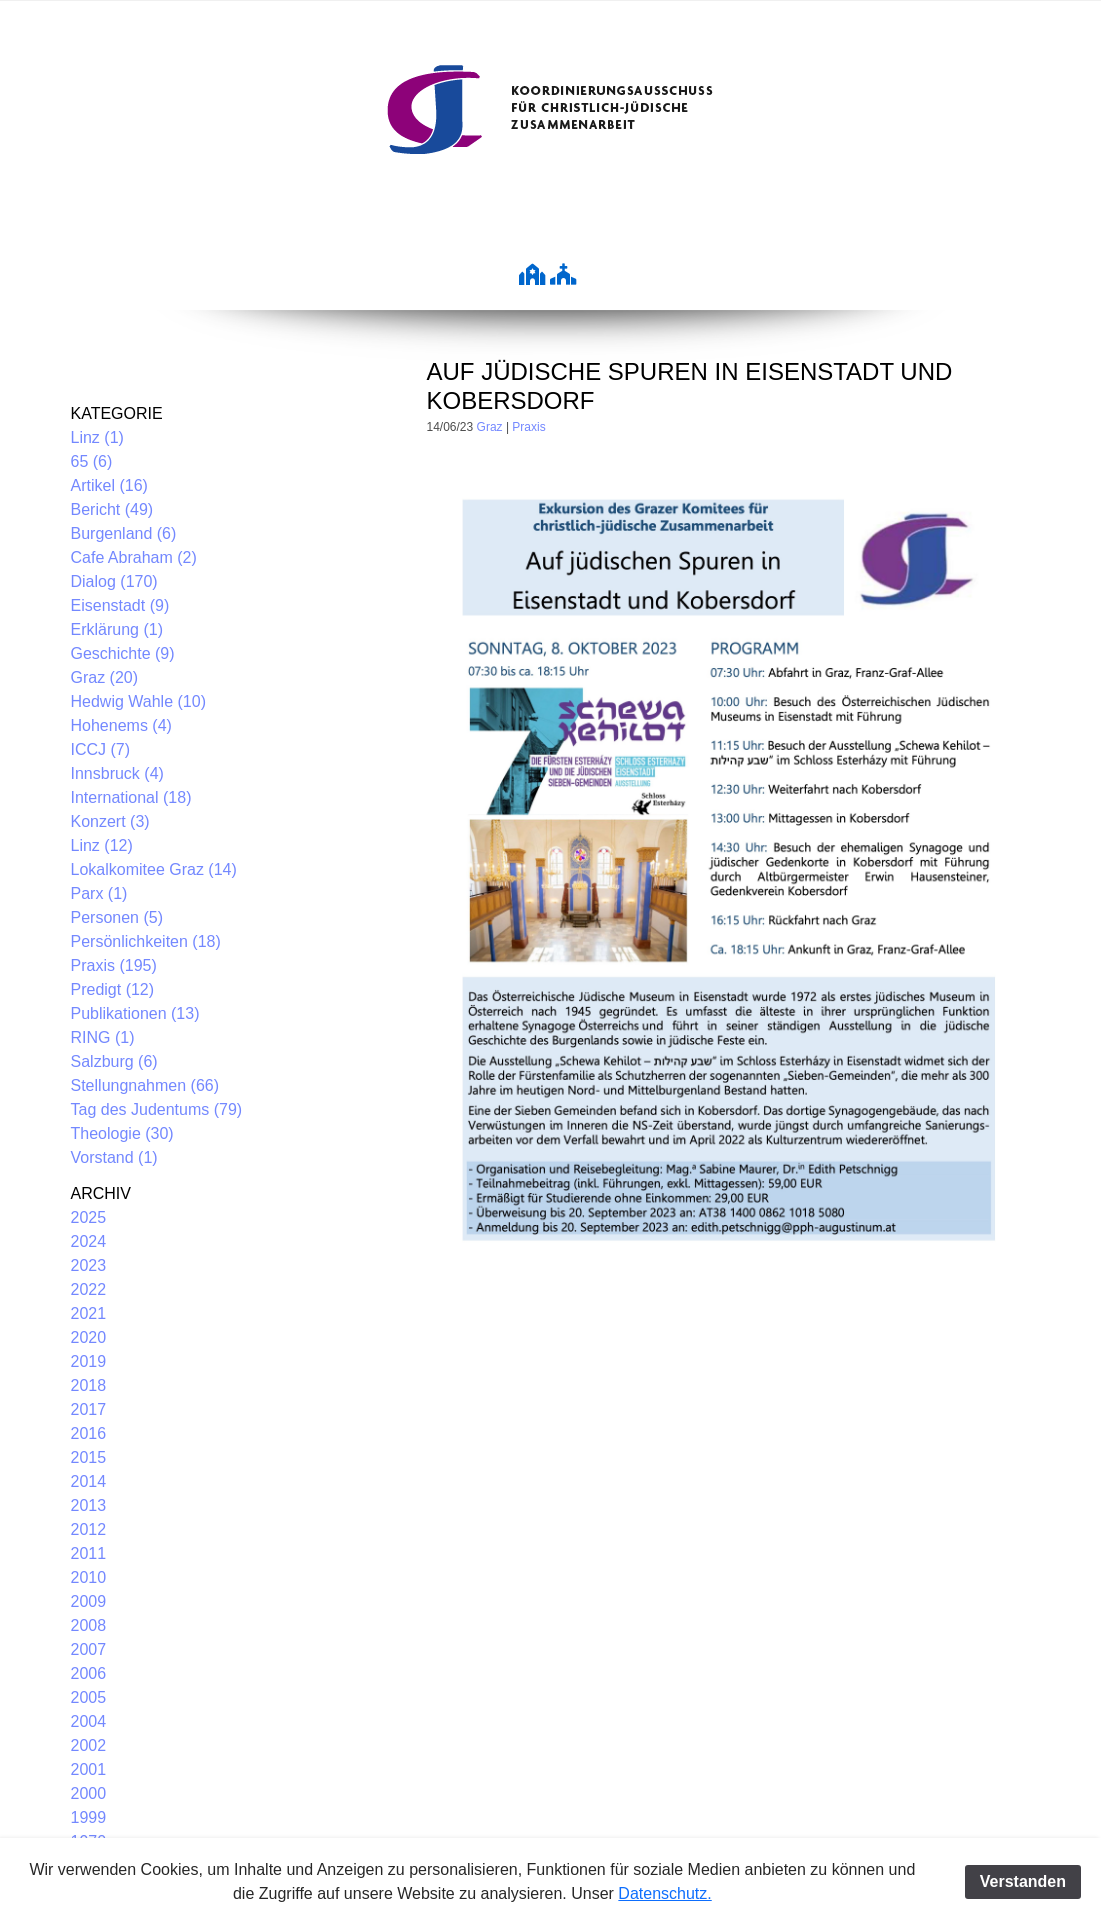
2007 (89, 1649)
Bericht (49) (112, 509)
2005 (89, 1697)
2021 (89, 1313)
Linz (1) (97, 437)
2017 (89, 1409)
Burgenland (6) (124, 533)
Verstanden (1023, 1881)
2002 (89, 1745)
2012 (89, 1529)
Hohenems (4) (121, 725)
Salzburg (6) (114, 1061)
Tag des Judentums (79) (157, 1109)
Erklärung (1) (117, 629)
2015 (89, 1457)
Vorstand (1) (114, 1157)
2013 (89, 1505)
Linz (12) (102, 845)
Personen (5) (117, 917)
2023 (89, 1265)
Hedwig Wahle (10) (138, 701)
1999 (89, 1817)
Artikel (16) (109, 485)
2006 (89, 1673)
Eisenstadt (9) (120, 605)
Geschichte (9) (123, 653)
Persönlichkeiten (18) (146, 941)
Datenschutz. (664, 1893)
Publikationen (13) (135, 1013)
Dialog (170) (114, 581)
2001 (89, 1769)
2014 (89, 1481)
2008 (89, 1625)
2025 (89, 1217)
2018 (89, 1385)
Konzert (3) (110, 821)
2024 (89, 1241)
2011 (89, 1553)
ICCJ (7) (101, 749)
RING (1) (103, 1037)
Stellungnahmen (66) (145, 1085)
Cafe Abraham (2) (134, 557)
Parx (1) (99, 893)
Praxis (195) (114, 965)
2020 (89, 1337)
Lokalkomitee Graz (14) (154, 869)
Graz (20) (105, 677)
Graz (490, 427)
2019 (89, 1361)
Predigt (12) (113, 989)
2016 (89, 1433)
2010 (89, 1577)
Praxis (528, 427)
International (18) (131, 797)
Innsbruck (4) (117, 773)
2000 (89, 1793)
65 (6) (92, 461)
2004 (89, 1721)
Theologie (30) (122, 1133)
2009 (89, 1601)
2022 (89, 1289)
